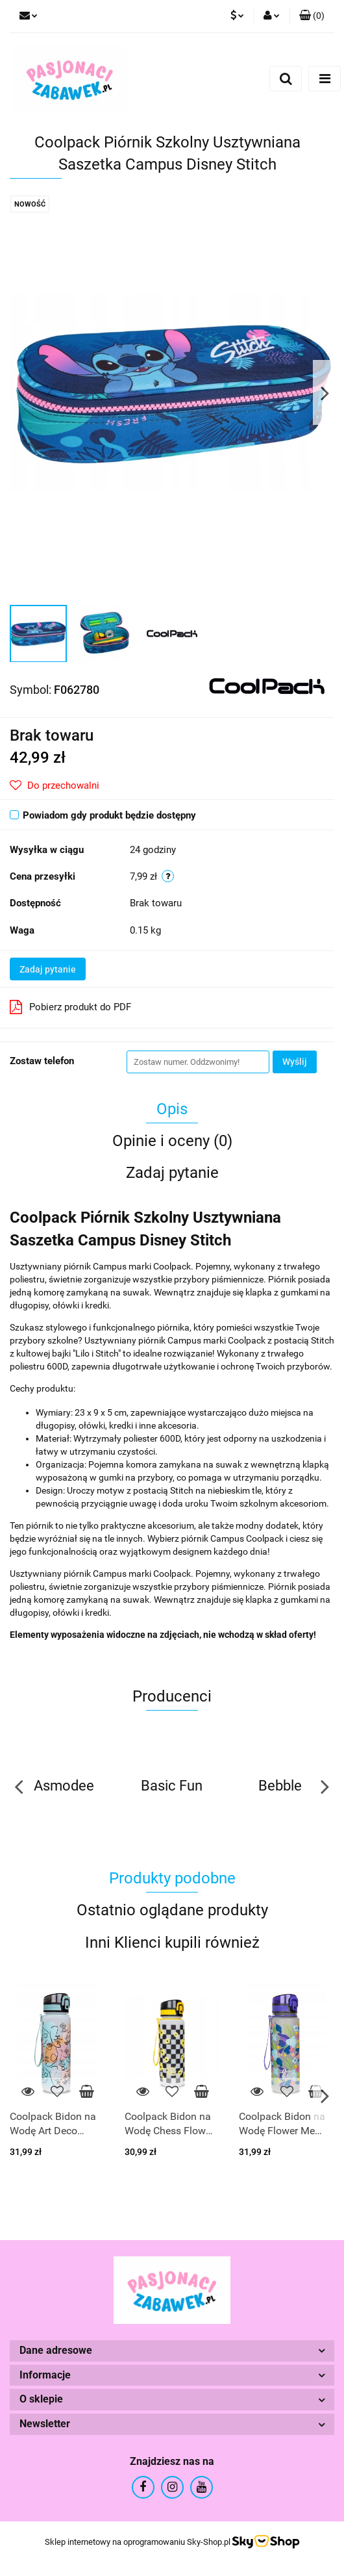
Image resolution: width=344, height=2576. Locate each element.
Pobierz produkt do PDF (70, 1007)
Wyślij (294, 1061)
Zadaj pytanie (47, 969)
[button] (311, 16)
